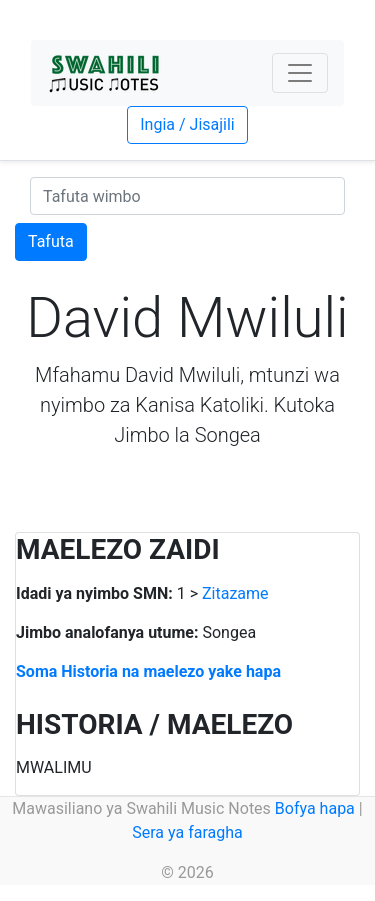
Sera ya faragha (187, 832)
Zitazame (235, 593)
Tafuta (51, 241)
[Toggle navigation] (300, 73)
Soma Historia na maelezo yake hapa (148, 671)
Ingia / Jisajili (187, 124)
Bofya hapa (315, 808)
